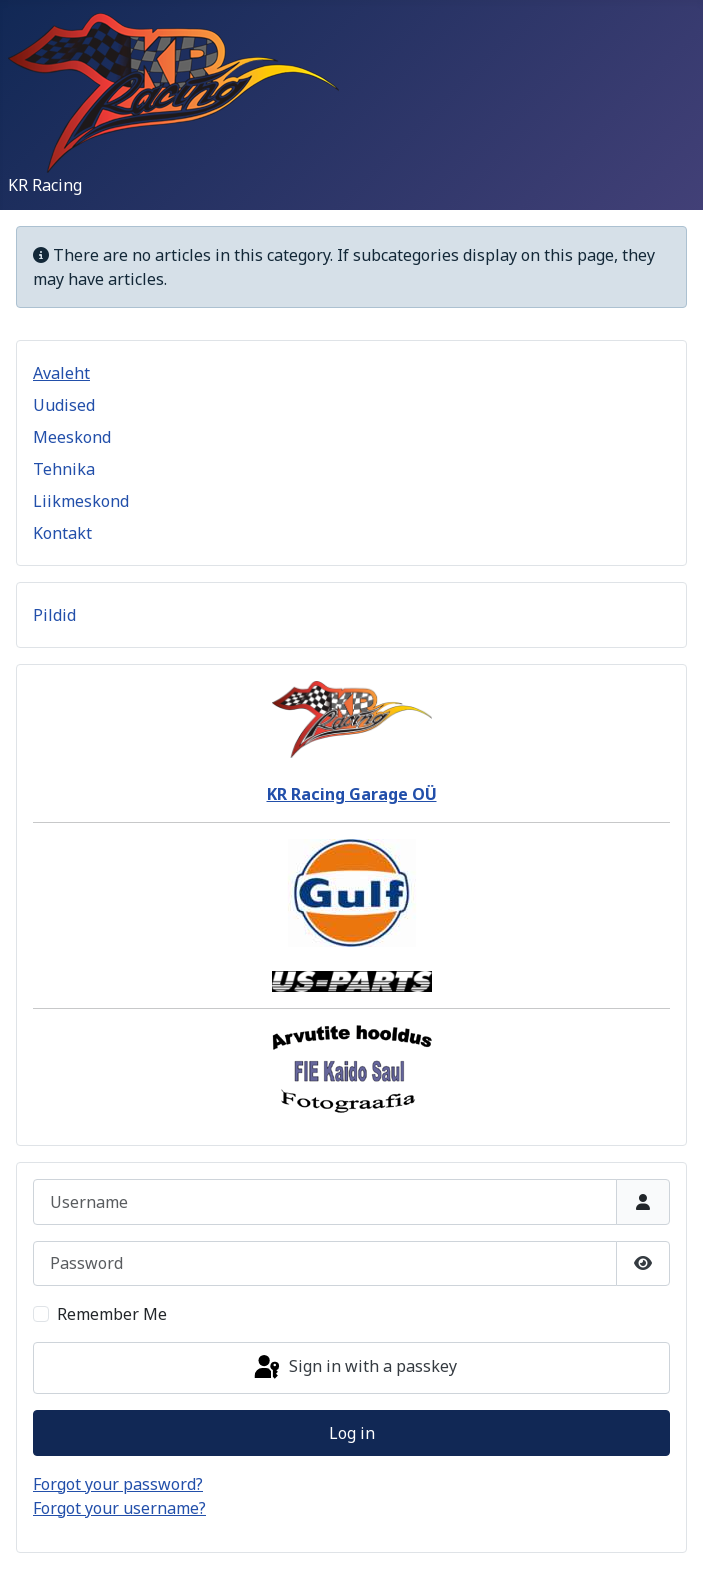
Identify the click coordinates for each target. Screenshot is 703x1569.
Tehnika (64, 469)
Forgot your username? (119, 1508)
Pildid (54, 615)
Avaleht (61, 373)
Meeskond (72, 437)
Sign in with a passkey (354, 1368)
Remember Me (112, 1314)
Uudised (64, 405)
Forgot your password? (118, 1484)
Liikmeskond (81, 501)
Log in (352, 1433)
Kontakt (62, 533)
